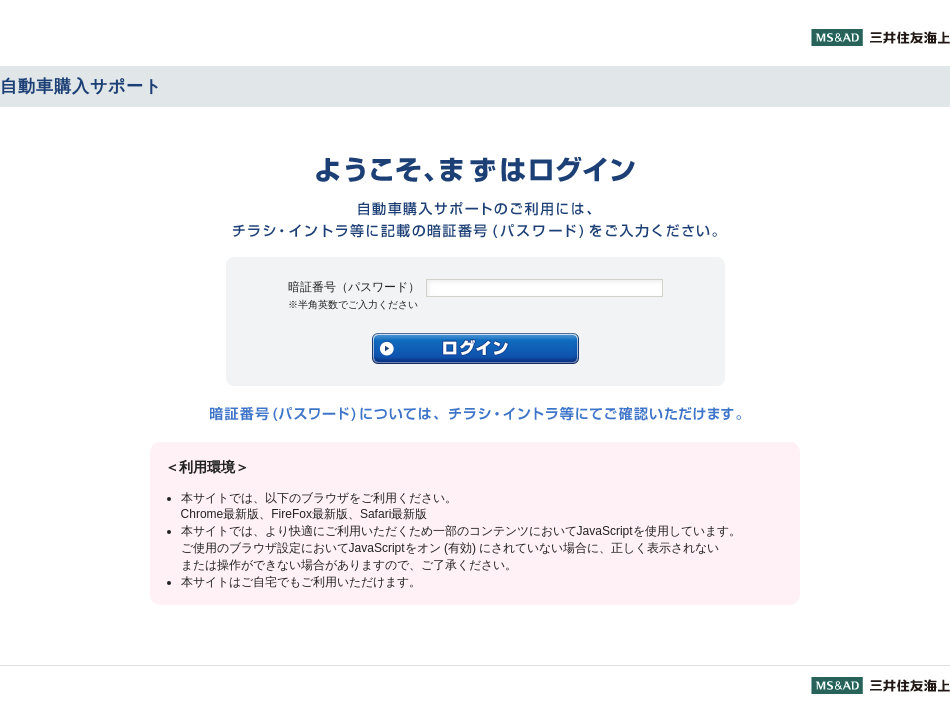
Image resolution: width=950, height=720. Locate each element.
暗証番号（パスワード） (354, 295)
